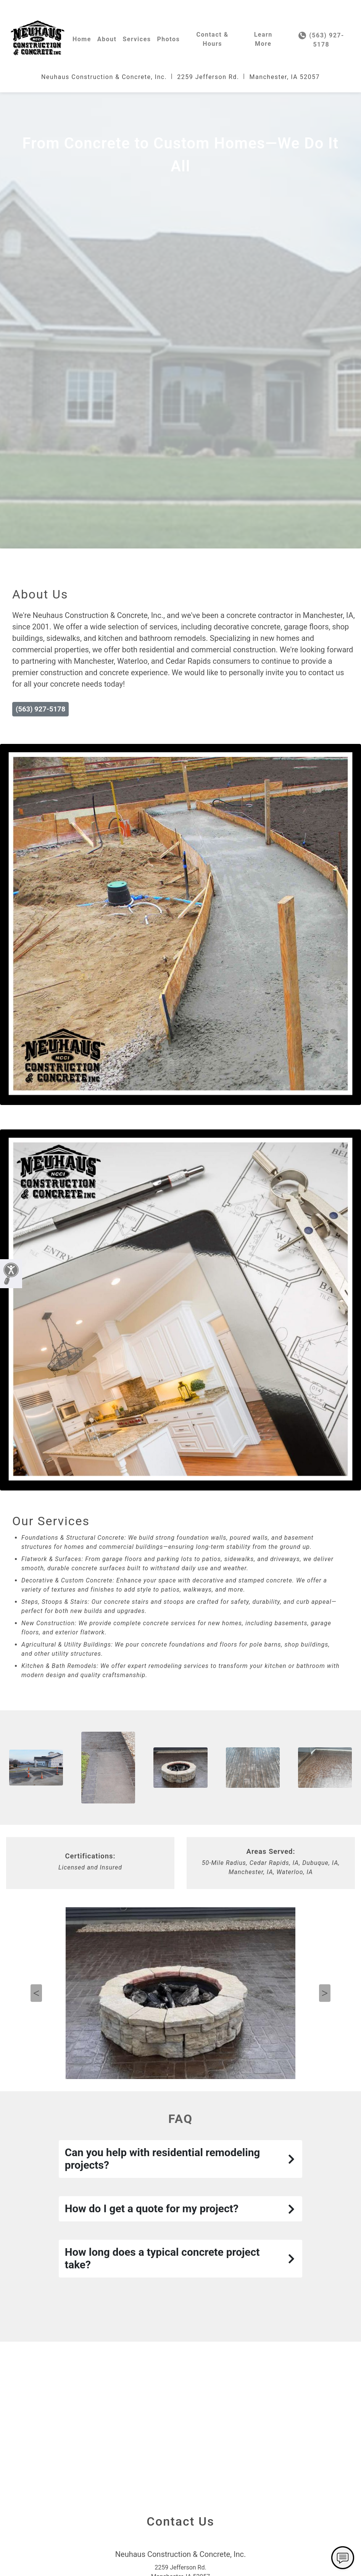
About (107, 39)
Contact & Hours (212, 39)
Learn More (263, 39)
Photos (168, 39)
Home (82, 39)
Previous (36, 2076)
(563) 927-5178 (321, 40)
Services (136, 39)
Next (324, 2076)
